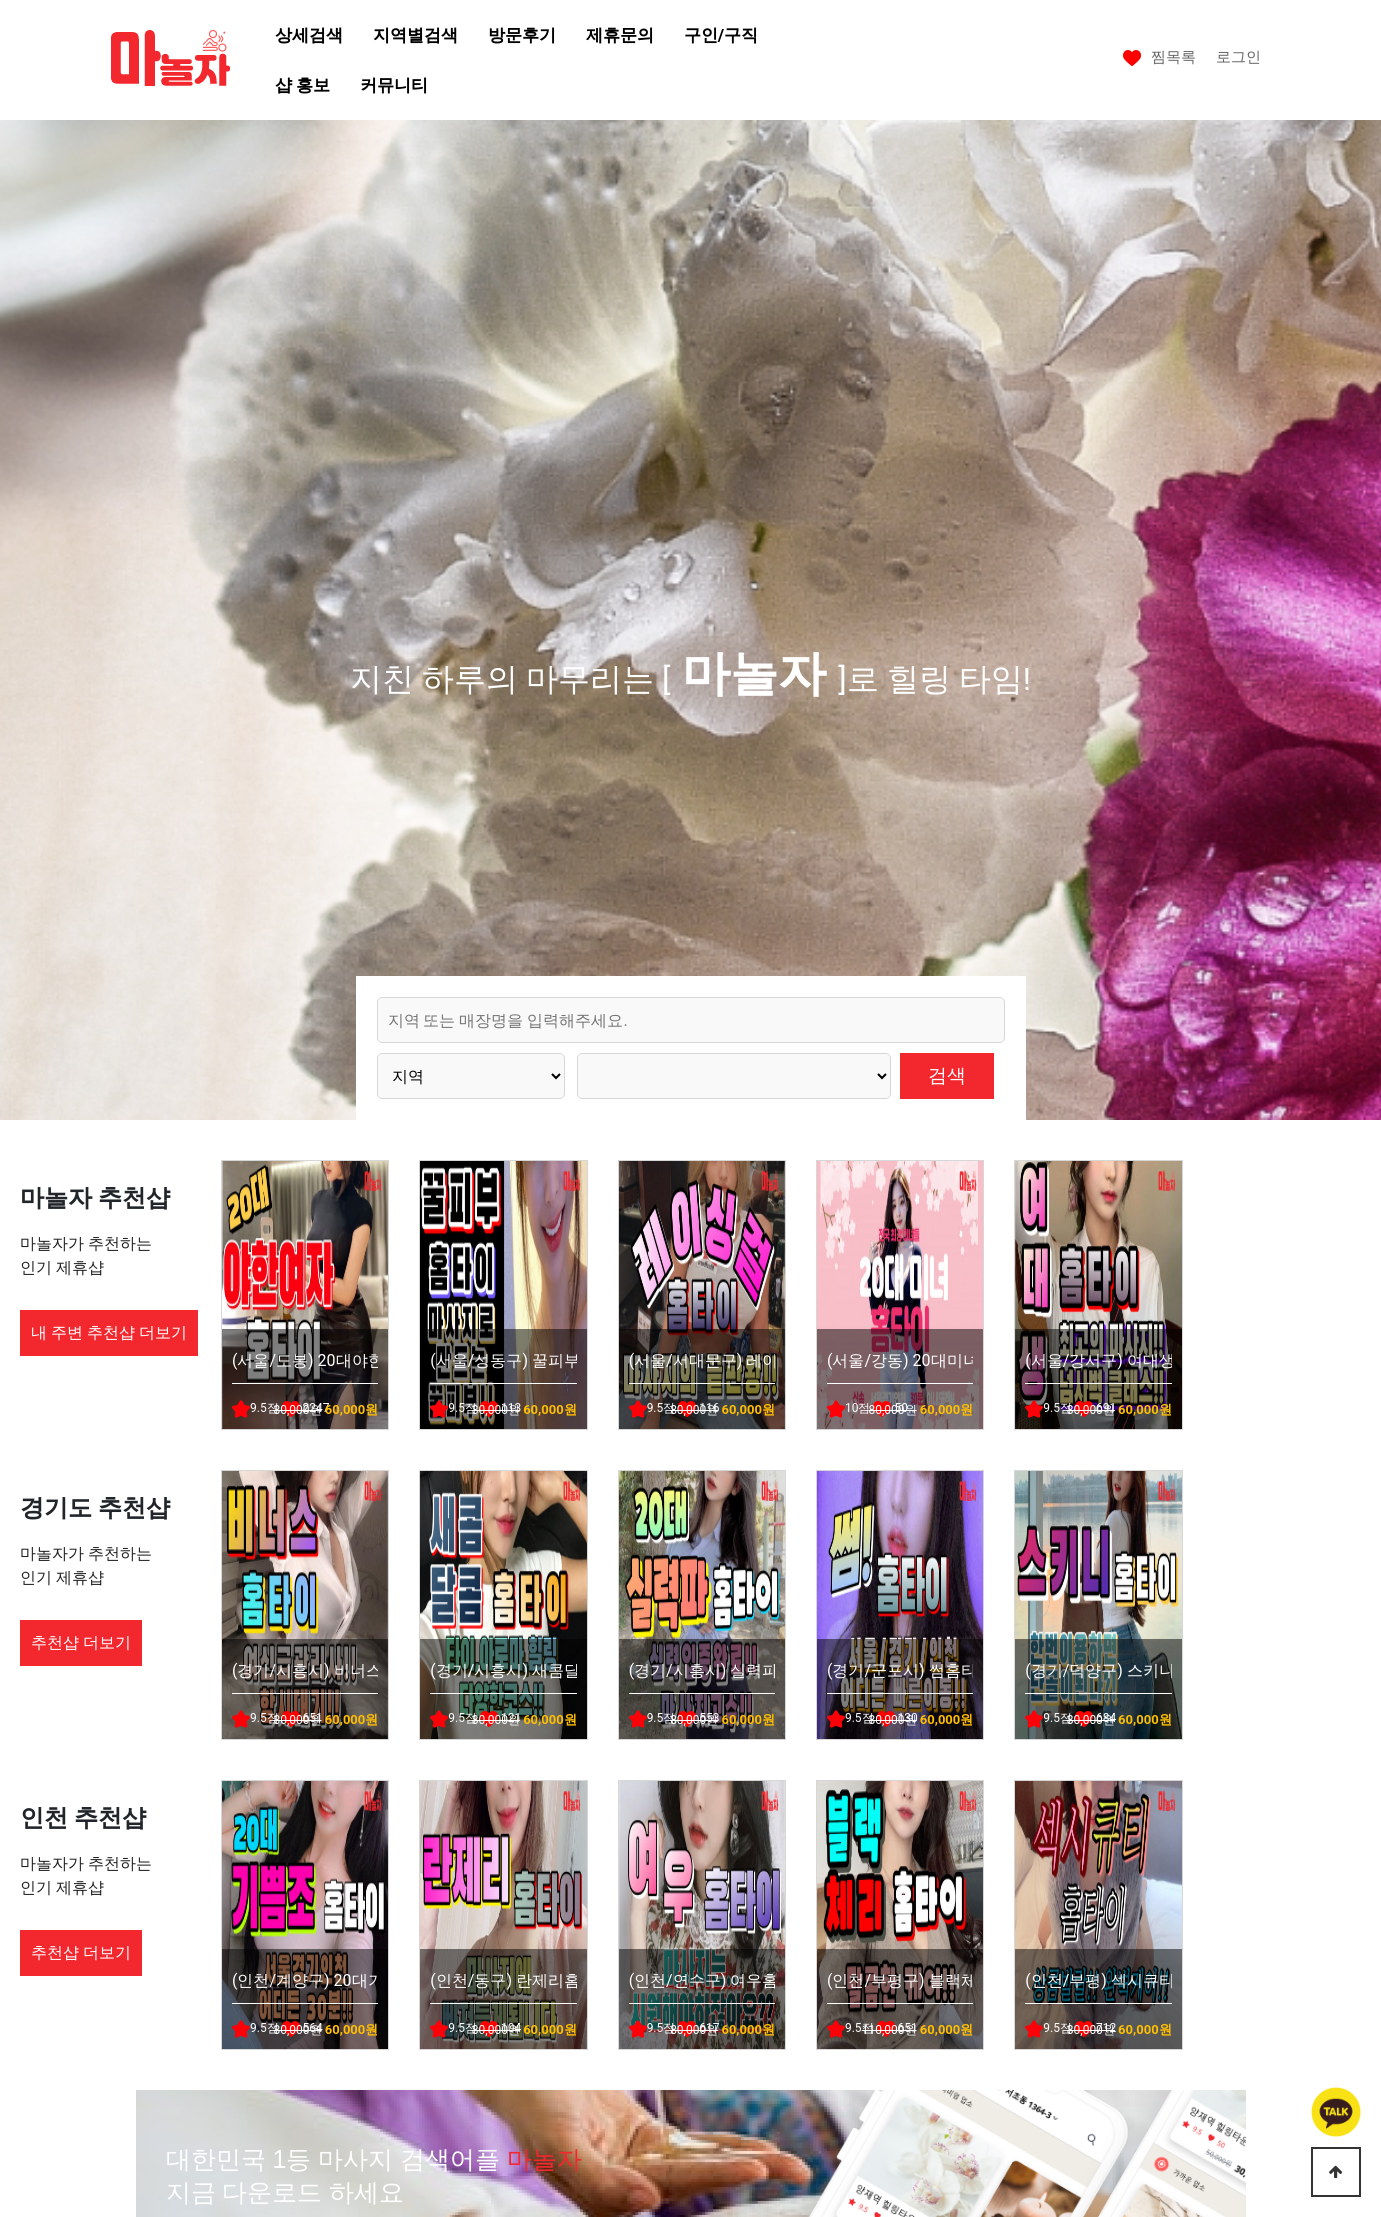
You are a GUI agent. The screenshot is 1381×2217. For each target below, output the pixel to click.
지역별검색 (415, 35)
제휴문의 (620, 35)
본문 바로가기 (0, 0)
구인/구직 (721, 35)
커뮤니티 (394, 85)
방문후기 (522, 35)
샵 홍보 (302, 85)
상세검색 (309, 35)
